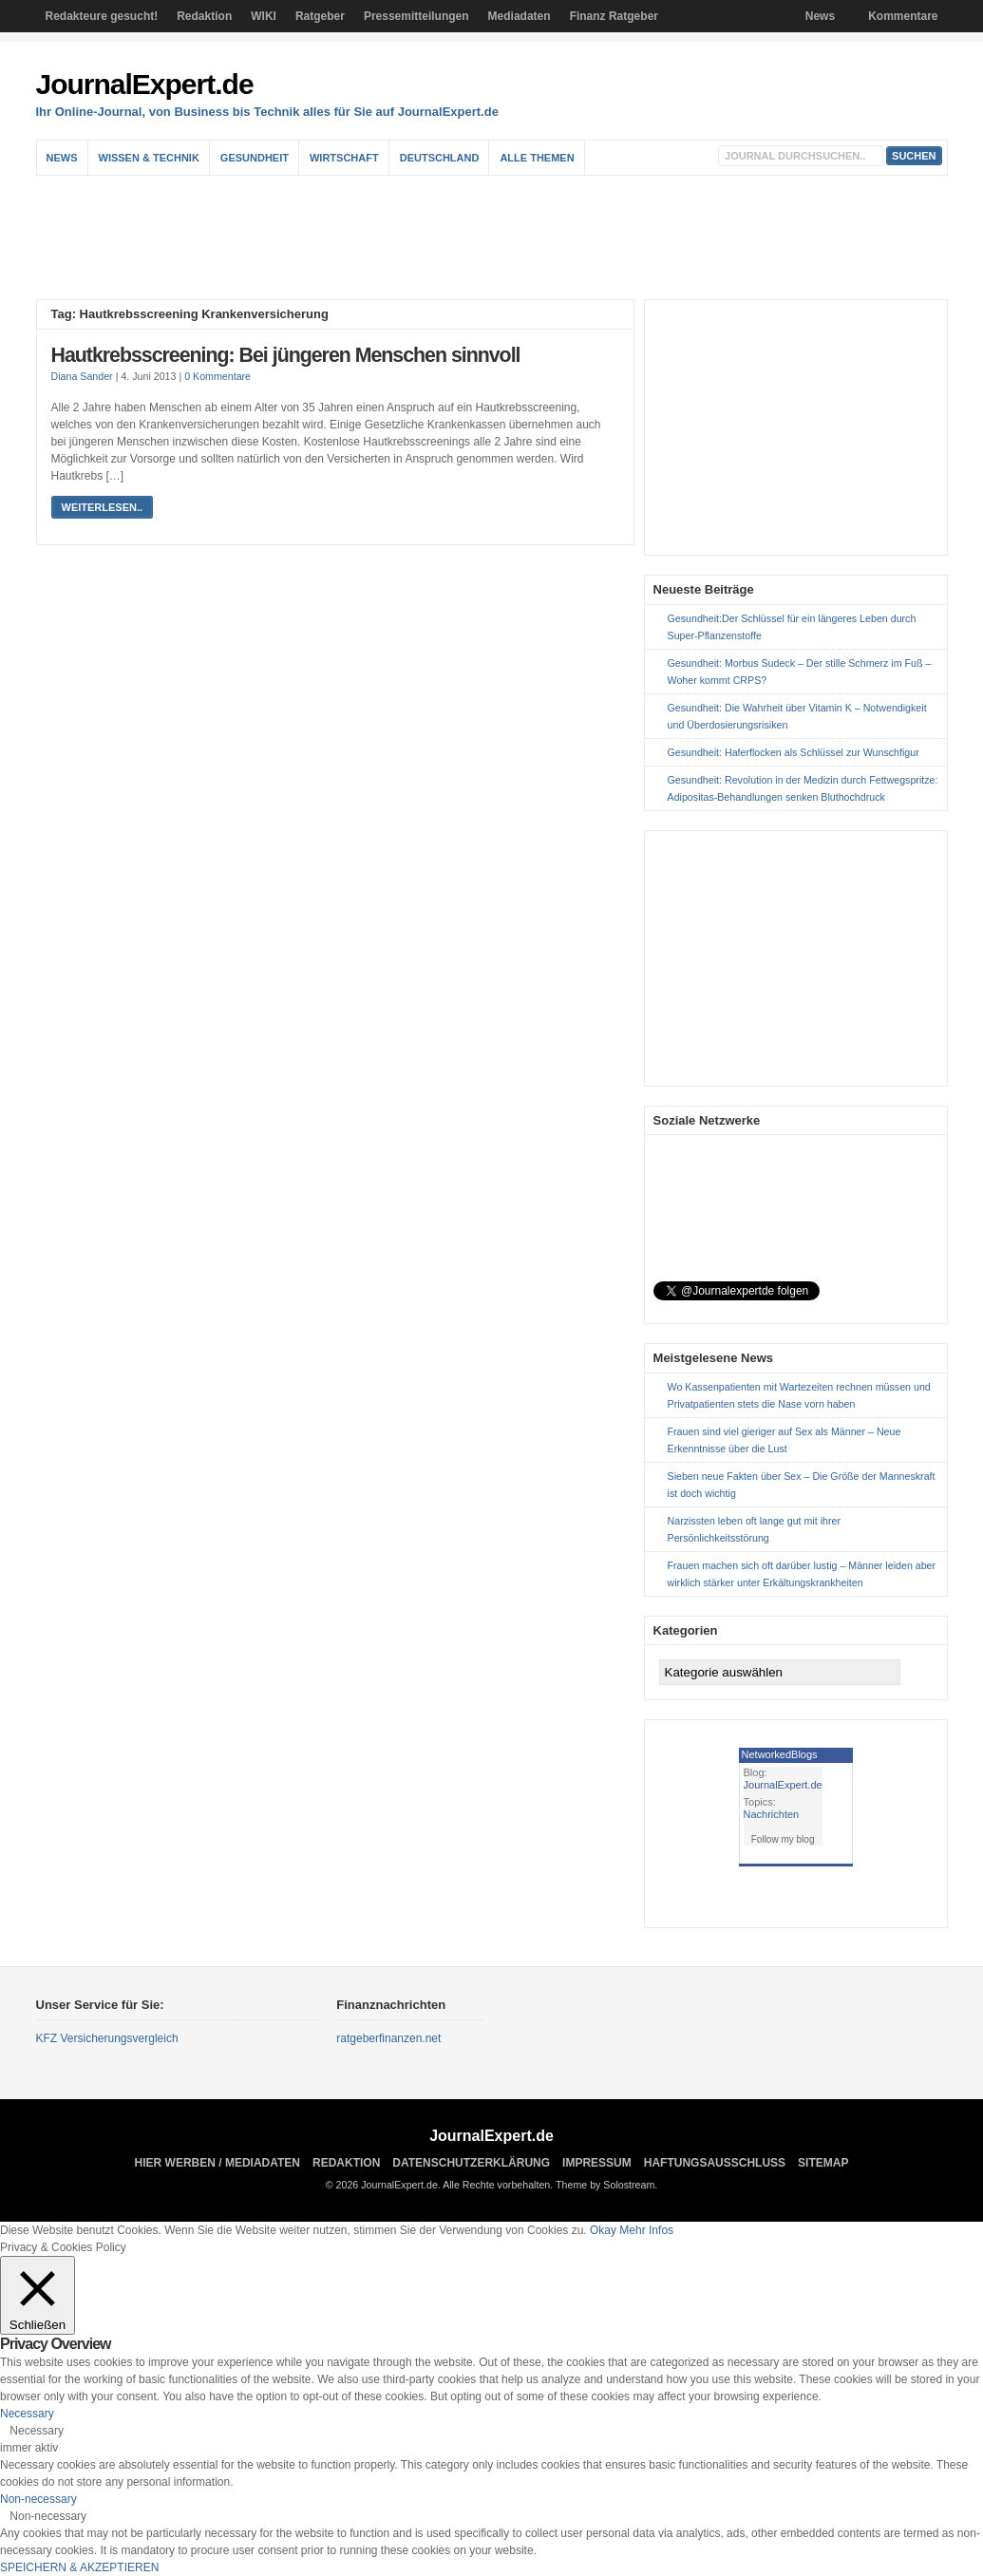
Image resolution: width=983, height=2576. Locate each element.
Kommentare (902, 16)
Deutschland (440, 157)
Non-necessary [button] (38, 2499)
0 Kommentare (217, 376)
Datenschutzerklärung (471, 2162)
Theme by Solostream (605, 2184)
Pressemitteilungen (416, 16)
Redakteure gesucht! (102, 16)
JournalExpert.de (145, 84)
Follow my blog (783, 1839)
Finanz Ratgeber (614, 16)
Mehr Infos (646, 2230)
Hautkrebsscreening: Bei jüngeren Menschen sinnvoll (285, 355)
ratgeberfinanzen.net (388, 2038)
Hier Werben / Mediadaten (217, 2162)
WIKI (263, 16)
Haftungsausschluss (714, 2162)
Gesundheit (254, 157)
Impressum (597, 2162)
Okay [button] (603, 2230)
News (820, 16)
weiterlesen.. (102, 507)
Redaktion (204, 16)
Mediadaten (519, 16)
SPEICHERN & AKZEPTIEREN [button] (79, 2567)
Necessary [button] (27, 2413)
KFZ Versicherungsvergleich (107, 2038)
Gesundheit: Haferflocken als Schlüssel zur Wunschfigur (793, 752)
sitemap (823, 2162)
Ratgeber (320, 16)
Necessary (36, 2430)
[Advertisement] (496, 237)
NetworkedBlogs (780, 1754)
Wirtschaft (344, 157)
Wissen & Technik (149, 157)
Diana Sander (82, 376)
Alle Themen (537, 157)
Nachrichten (772, 1814)
